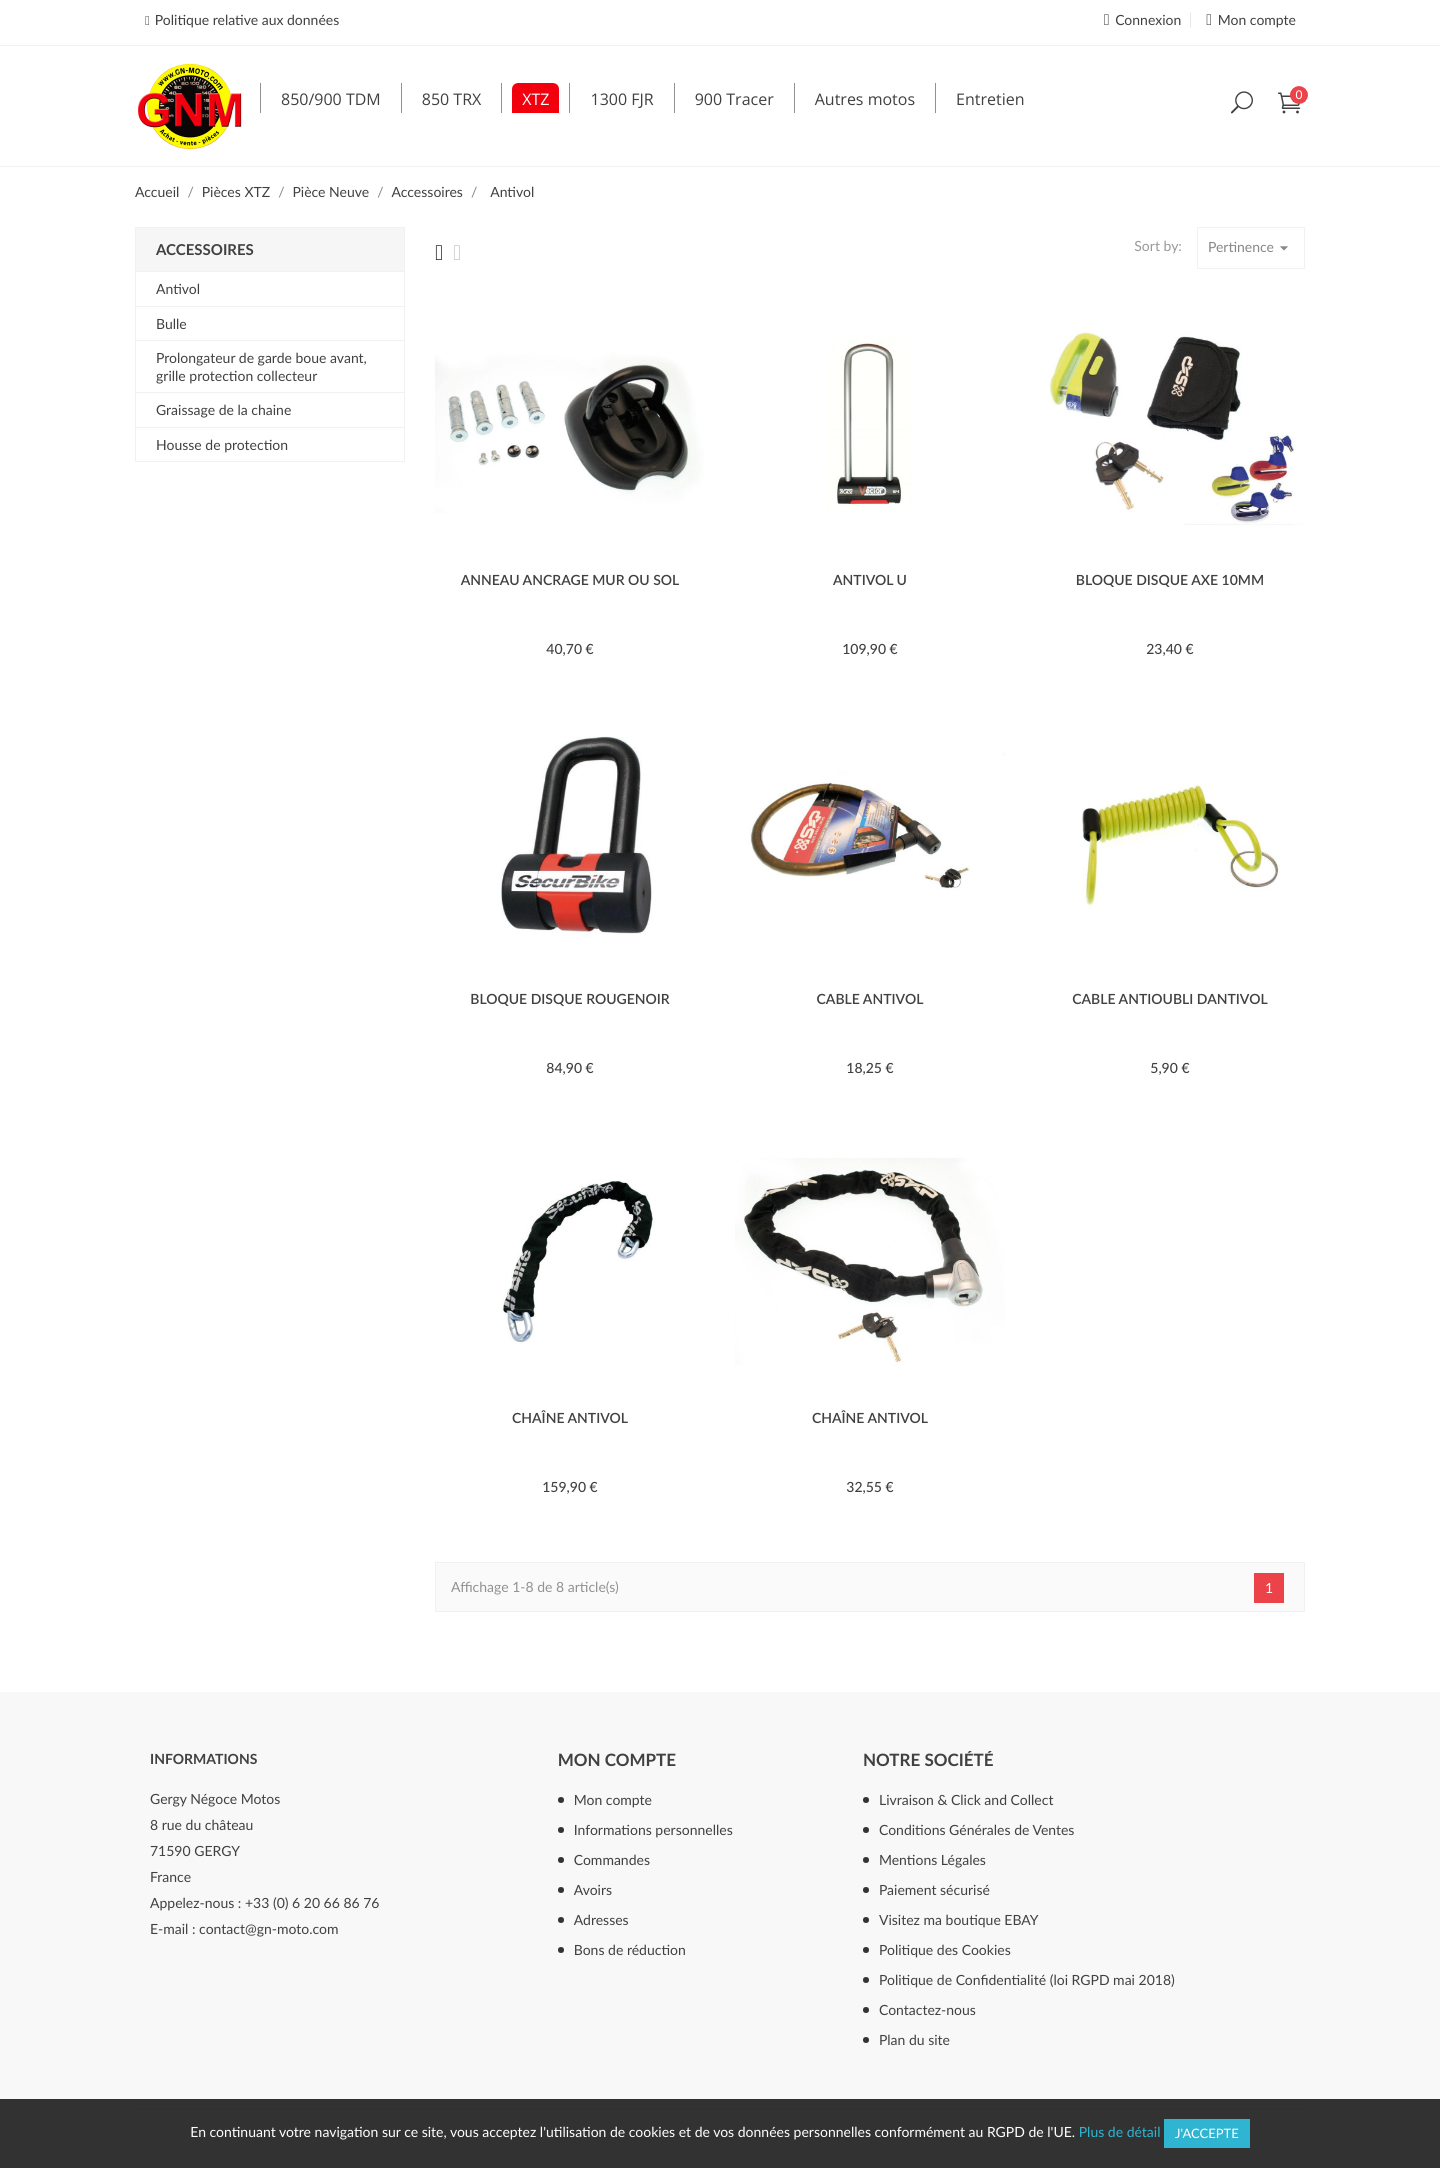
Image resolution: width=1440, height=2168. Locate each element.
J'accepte (1207, 2133)
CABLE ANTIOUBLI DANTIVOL (1170, 998)
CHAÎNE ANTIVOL (570, 1417)
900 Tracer (734, 99)
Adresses (601, 1919)
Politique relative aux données (247, 19)
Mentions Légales (932, 1859)
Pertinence (1251, 248)
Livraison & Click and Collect (966, 1799)
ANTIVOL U (870, 579)
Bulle (171, 323)
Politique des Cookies (945, 1949)
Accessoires (205, 250)
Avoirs (593, 1889)
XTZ (535, 99)
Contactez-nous (927, 2009)
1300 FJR (621, 99)
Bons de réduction (630, 1949)
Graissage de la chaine (223, 409)
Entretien (990, 99)
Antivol (178, 288)
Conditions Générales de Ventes (977, 1829)
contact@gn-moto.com (268, 1928)
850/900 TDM (331, 99)
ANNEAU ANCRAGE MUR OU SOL (570, 579)
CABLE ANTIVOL (870, 998)
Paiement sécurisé (934, 1889)
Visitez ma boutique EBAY (959, 1919)
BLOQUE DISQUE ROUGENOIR (569, 998)
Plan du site (914, 2039)
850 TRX (452, 99)
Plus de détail (1120, 2131)
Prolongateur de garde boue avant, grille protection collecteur (261, 366)
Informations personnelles (653, 1829)
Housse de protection (222, 444)
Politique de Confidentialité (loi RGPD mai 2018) (1027, 1979)
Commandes (612, 1859)
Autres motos (865, 99)
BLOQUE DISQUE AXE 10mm (1170, 579)
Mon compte (617, 1759)
